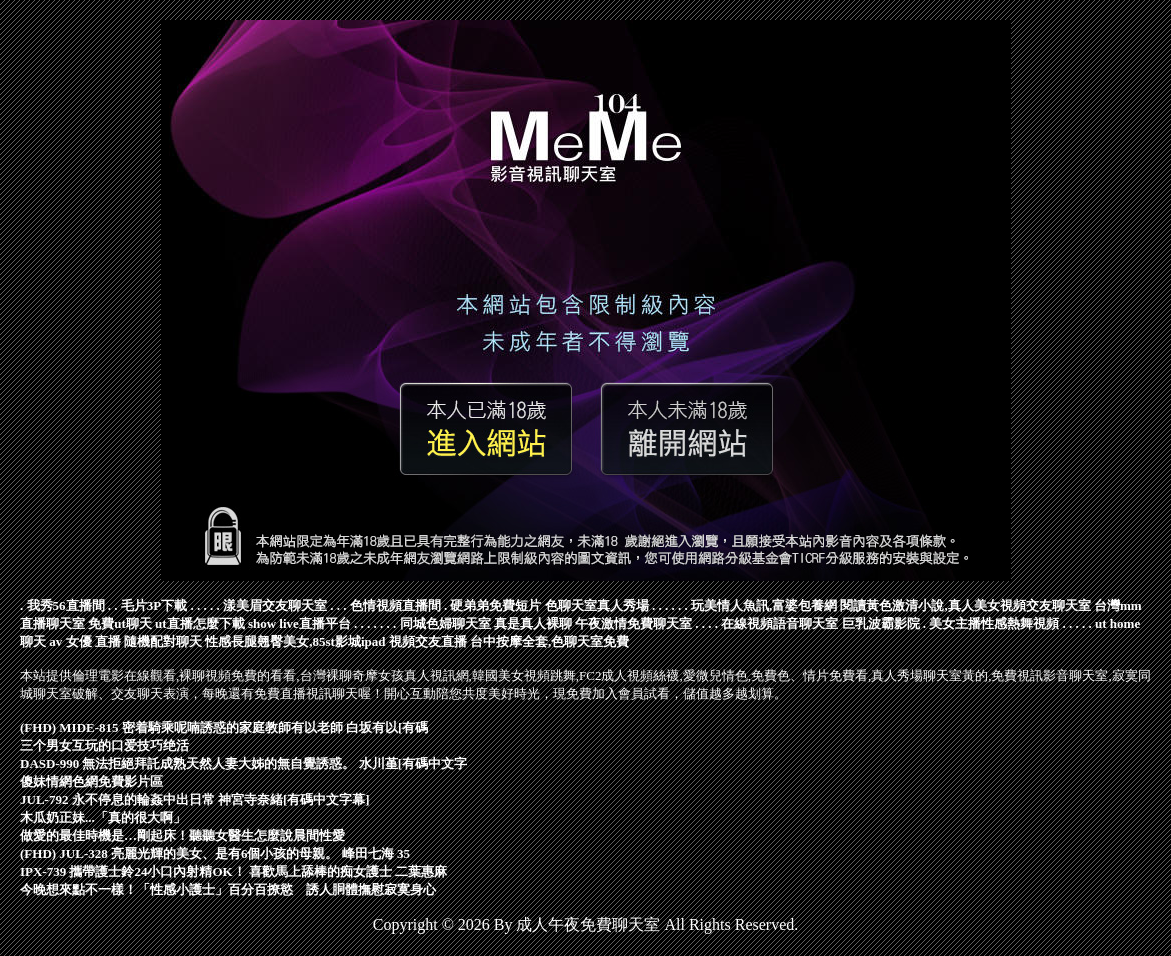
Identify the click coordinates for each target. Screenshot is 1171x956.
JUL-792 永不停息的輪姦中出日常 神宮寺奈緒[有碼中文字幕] (195, 799)
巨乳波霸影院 (881, 623)
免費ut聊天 (120, 623)
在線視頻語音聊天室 (779, 623)
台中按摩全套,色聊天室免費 (549, 641)
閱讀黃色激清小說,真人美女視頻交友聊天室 (965, 605)
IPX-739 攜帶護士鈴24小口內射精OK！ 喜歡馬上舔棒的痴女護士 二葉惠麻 (233, 871)
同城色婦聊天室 (445, 623)
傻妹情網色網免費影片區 (91, 781)
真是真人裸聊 (533, 623)
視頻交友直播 (428, 641)
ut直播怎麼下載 (200, 623)
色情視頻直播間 (395, 605)
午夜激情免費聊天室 (633, 623)
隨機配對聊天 (163, 641)
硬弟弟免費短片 (495, 605)
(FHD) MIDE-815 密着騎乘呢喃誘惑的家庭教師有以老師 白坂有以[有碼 (224, 727)
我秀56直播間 (66, 605)
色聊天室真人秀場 (597, 605)
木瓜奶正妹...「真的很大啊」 (103, 817)
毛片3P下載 (154, 605)
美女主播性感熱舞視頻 (994, 623)
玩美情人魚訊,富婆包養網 (764, 605)
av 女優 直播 (85, 641)
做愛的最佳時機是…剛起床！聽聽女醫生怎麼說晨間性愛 (182, 835)
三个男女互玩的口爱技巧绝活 (104, 745)
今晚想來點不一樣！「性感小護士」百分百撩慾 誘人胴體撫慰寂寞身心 (228, 889)
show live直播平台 (299, 623)
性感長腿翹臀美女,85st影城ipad (295, 641)
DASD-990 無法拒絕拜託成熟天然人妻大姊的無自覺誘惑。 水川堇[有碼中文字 (243, 763)
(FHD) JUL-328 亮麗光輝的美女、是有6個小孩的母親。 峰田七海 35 (215, 853)
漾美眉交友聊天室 (275, 605)
